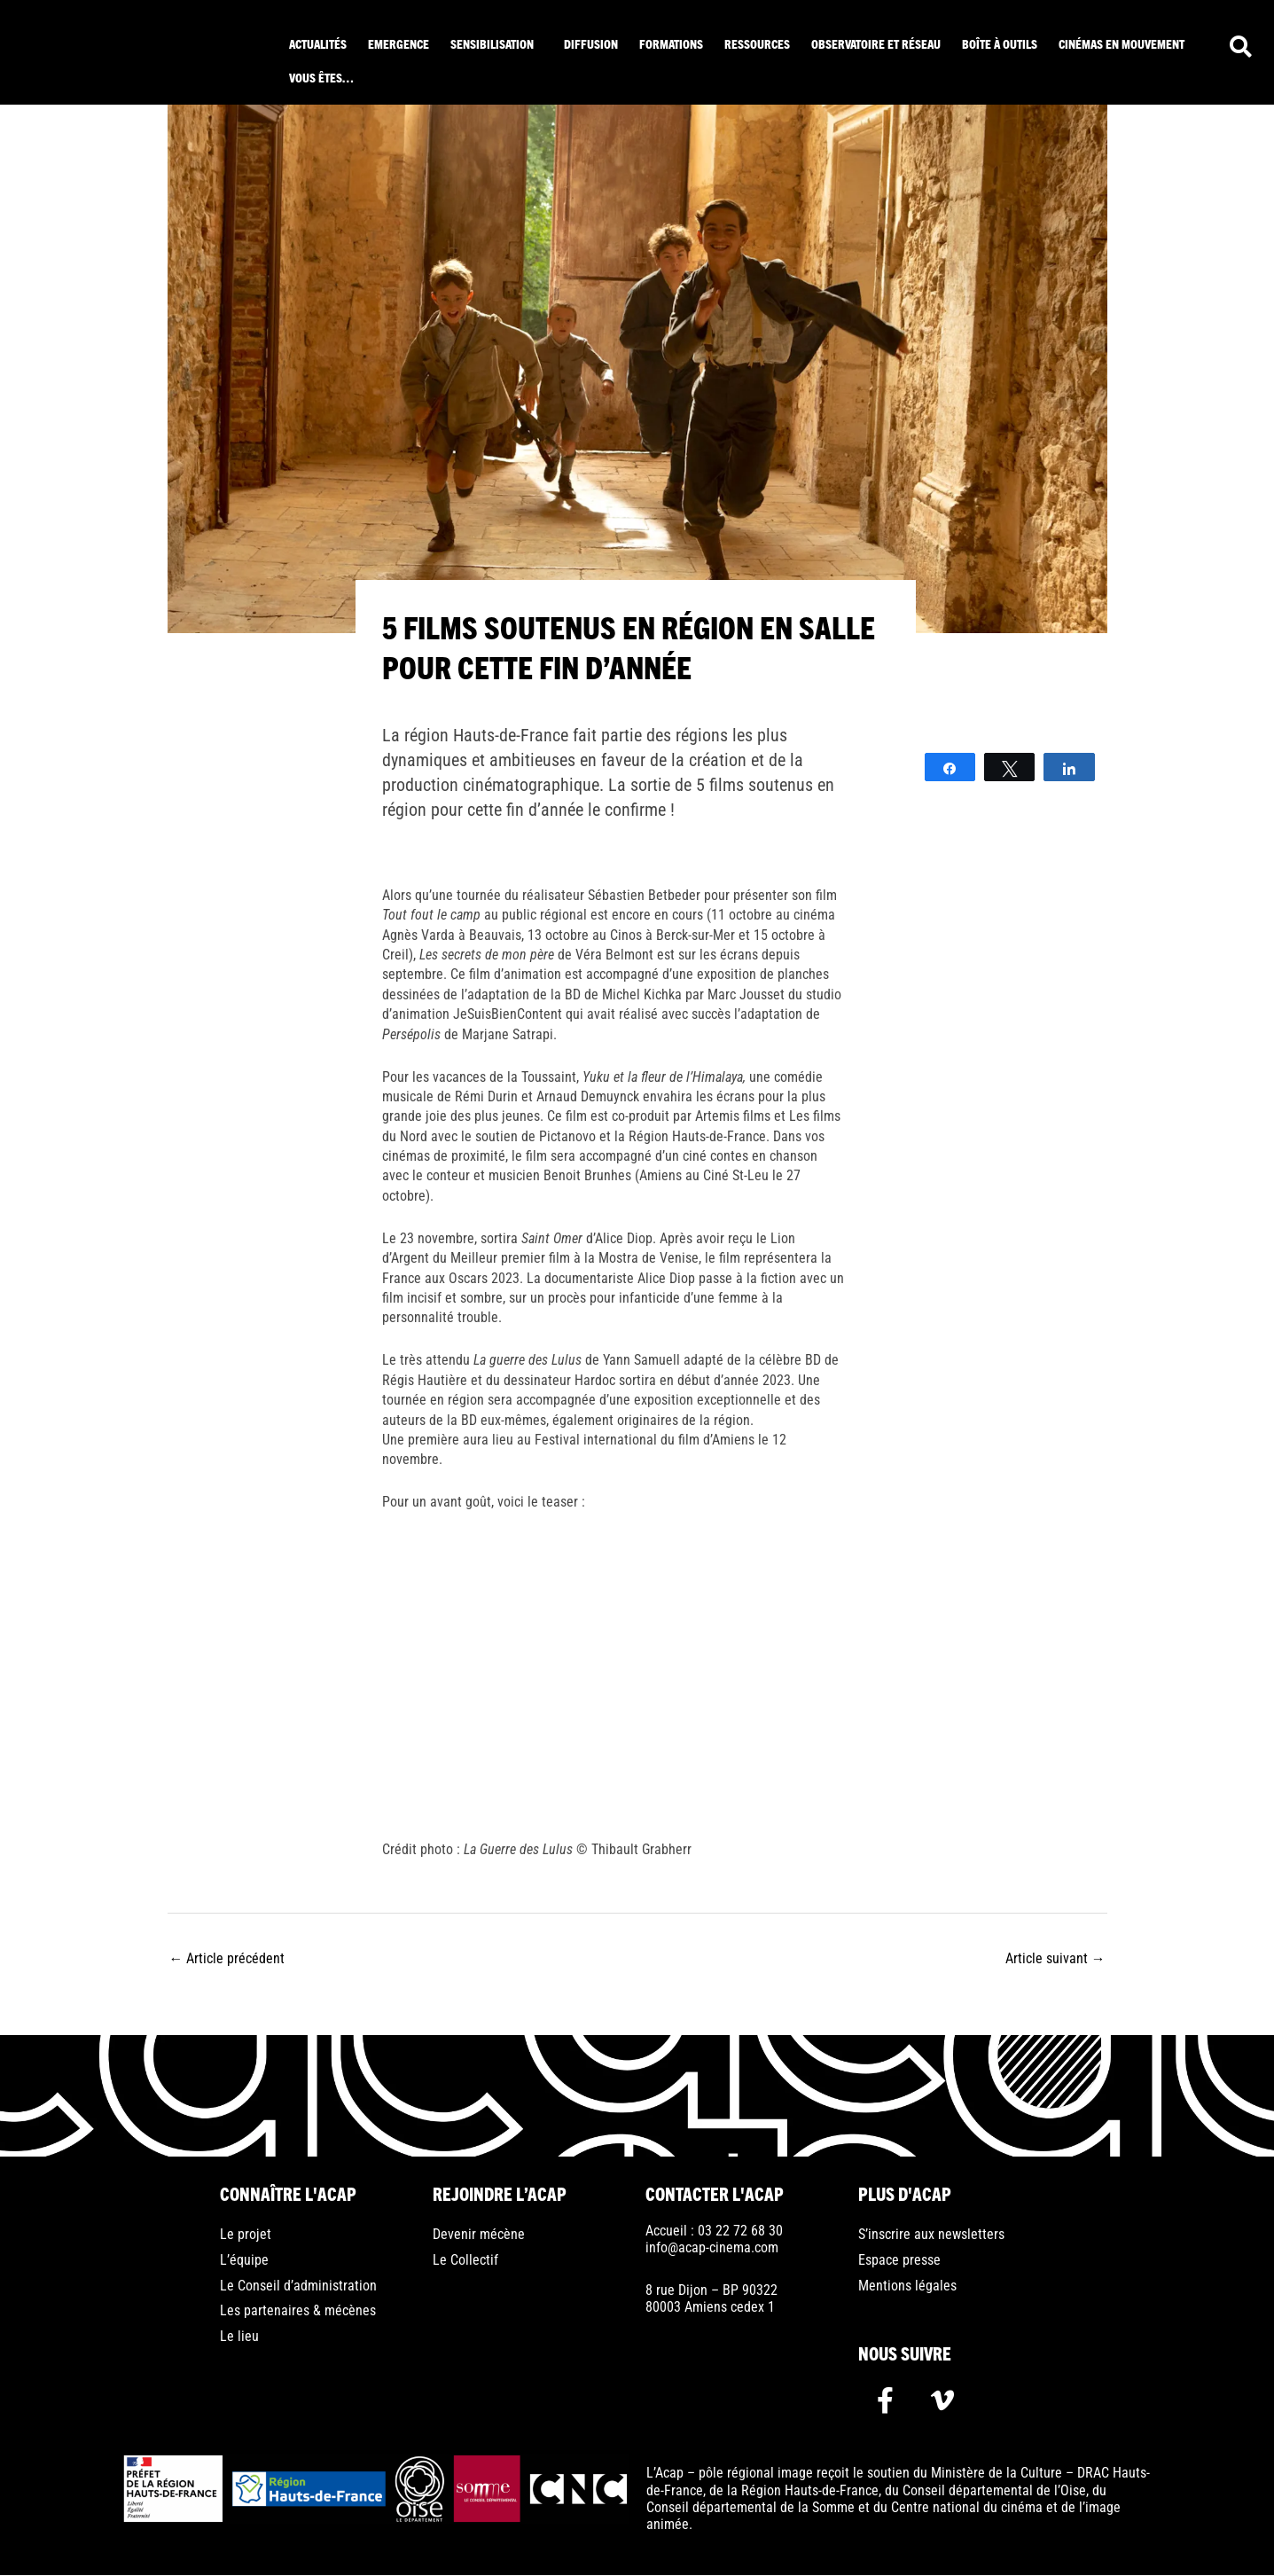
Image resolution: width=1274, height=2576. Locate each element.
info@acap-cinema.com (711, 2247)
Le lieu (239, 2337)
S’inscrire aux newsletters (931, 2235)
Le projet (245, 2235)
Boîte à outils (999, 43)
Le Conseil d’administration (298, 2286)
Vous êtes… (321, 77)
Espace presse (899, 2260)
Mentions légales (907, 2286)
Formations (671, 43)
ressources (757, 43)
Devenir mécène (479, 2235)
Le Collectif (465, 2260)
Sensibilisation (492, 43)
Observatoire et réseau (876, 43)
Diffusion (591, 43)
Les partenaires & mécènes (298, 2312)
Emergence (398, 43)
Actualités (318, 43)
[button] (496, 43)
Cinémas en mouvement (1121, 43)
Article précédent (227, 1957)
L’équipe (244, 2260)
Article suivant (1055, 1957)
